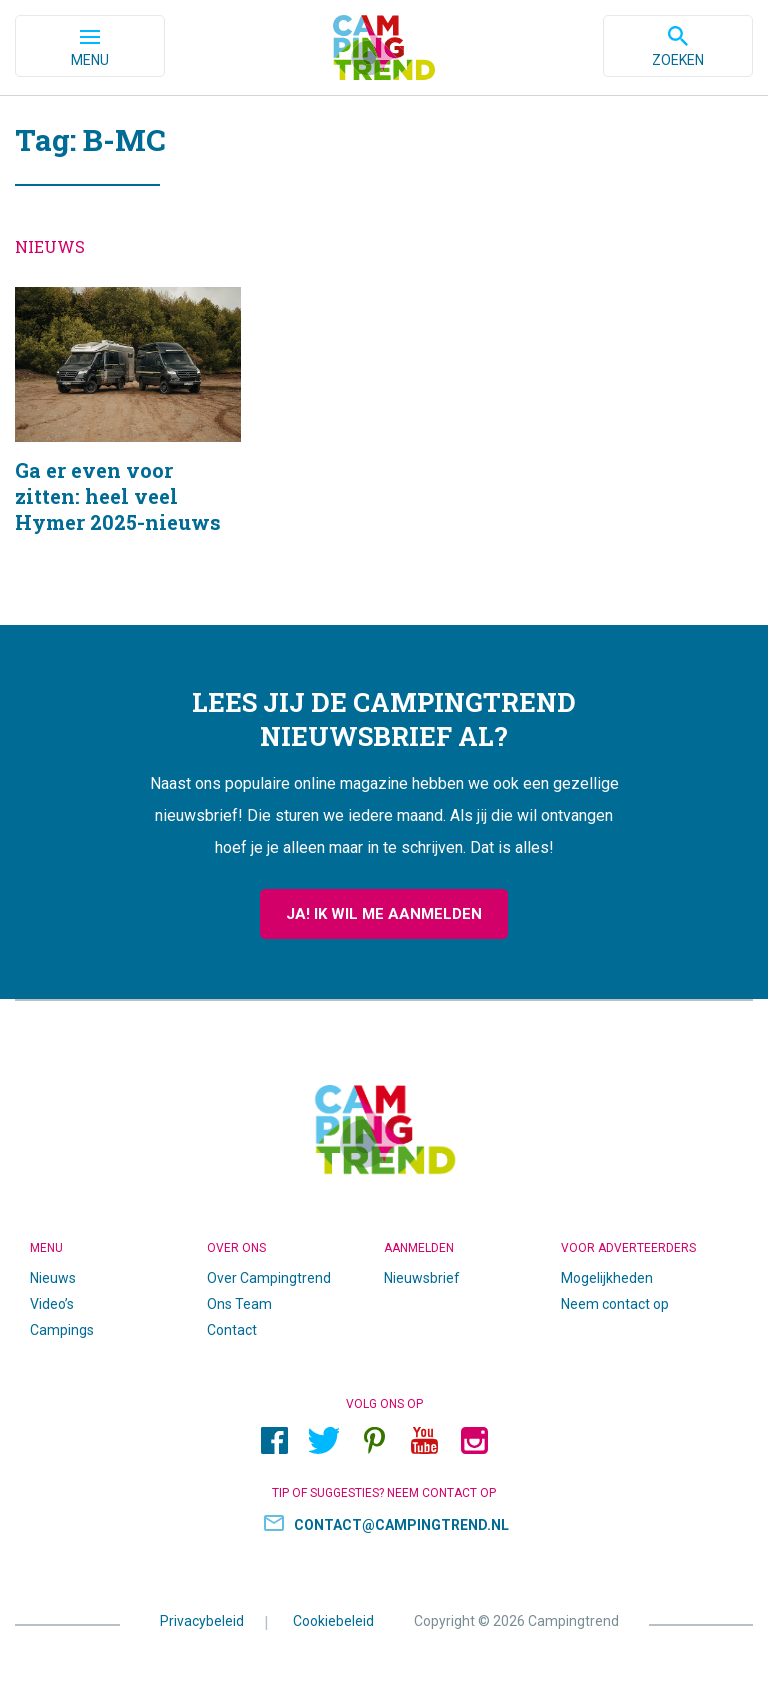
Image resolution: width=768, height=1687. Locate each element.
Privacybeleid (202, 1621)
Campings (62, 1330)
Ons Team (239, 1304)
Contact (232, 1330)
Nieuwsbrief (422, 1278)
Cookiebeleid (333, 1621)
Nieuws (53, 1278)
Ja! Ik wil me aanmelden (384, 914)
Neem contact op (615, 1304)
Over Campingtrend (269, 1278)
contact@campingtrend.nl (401, 1525)
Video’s (52, 1304)
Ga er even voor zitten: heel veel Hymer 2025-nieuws (128, 436)
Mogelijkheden (607, 1278)
